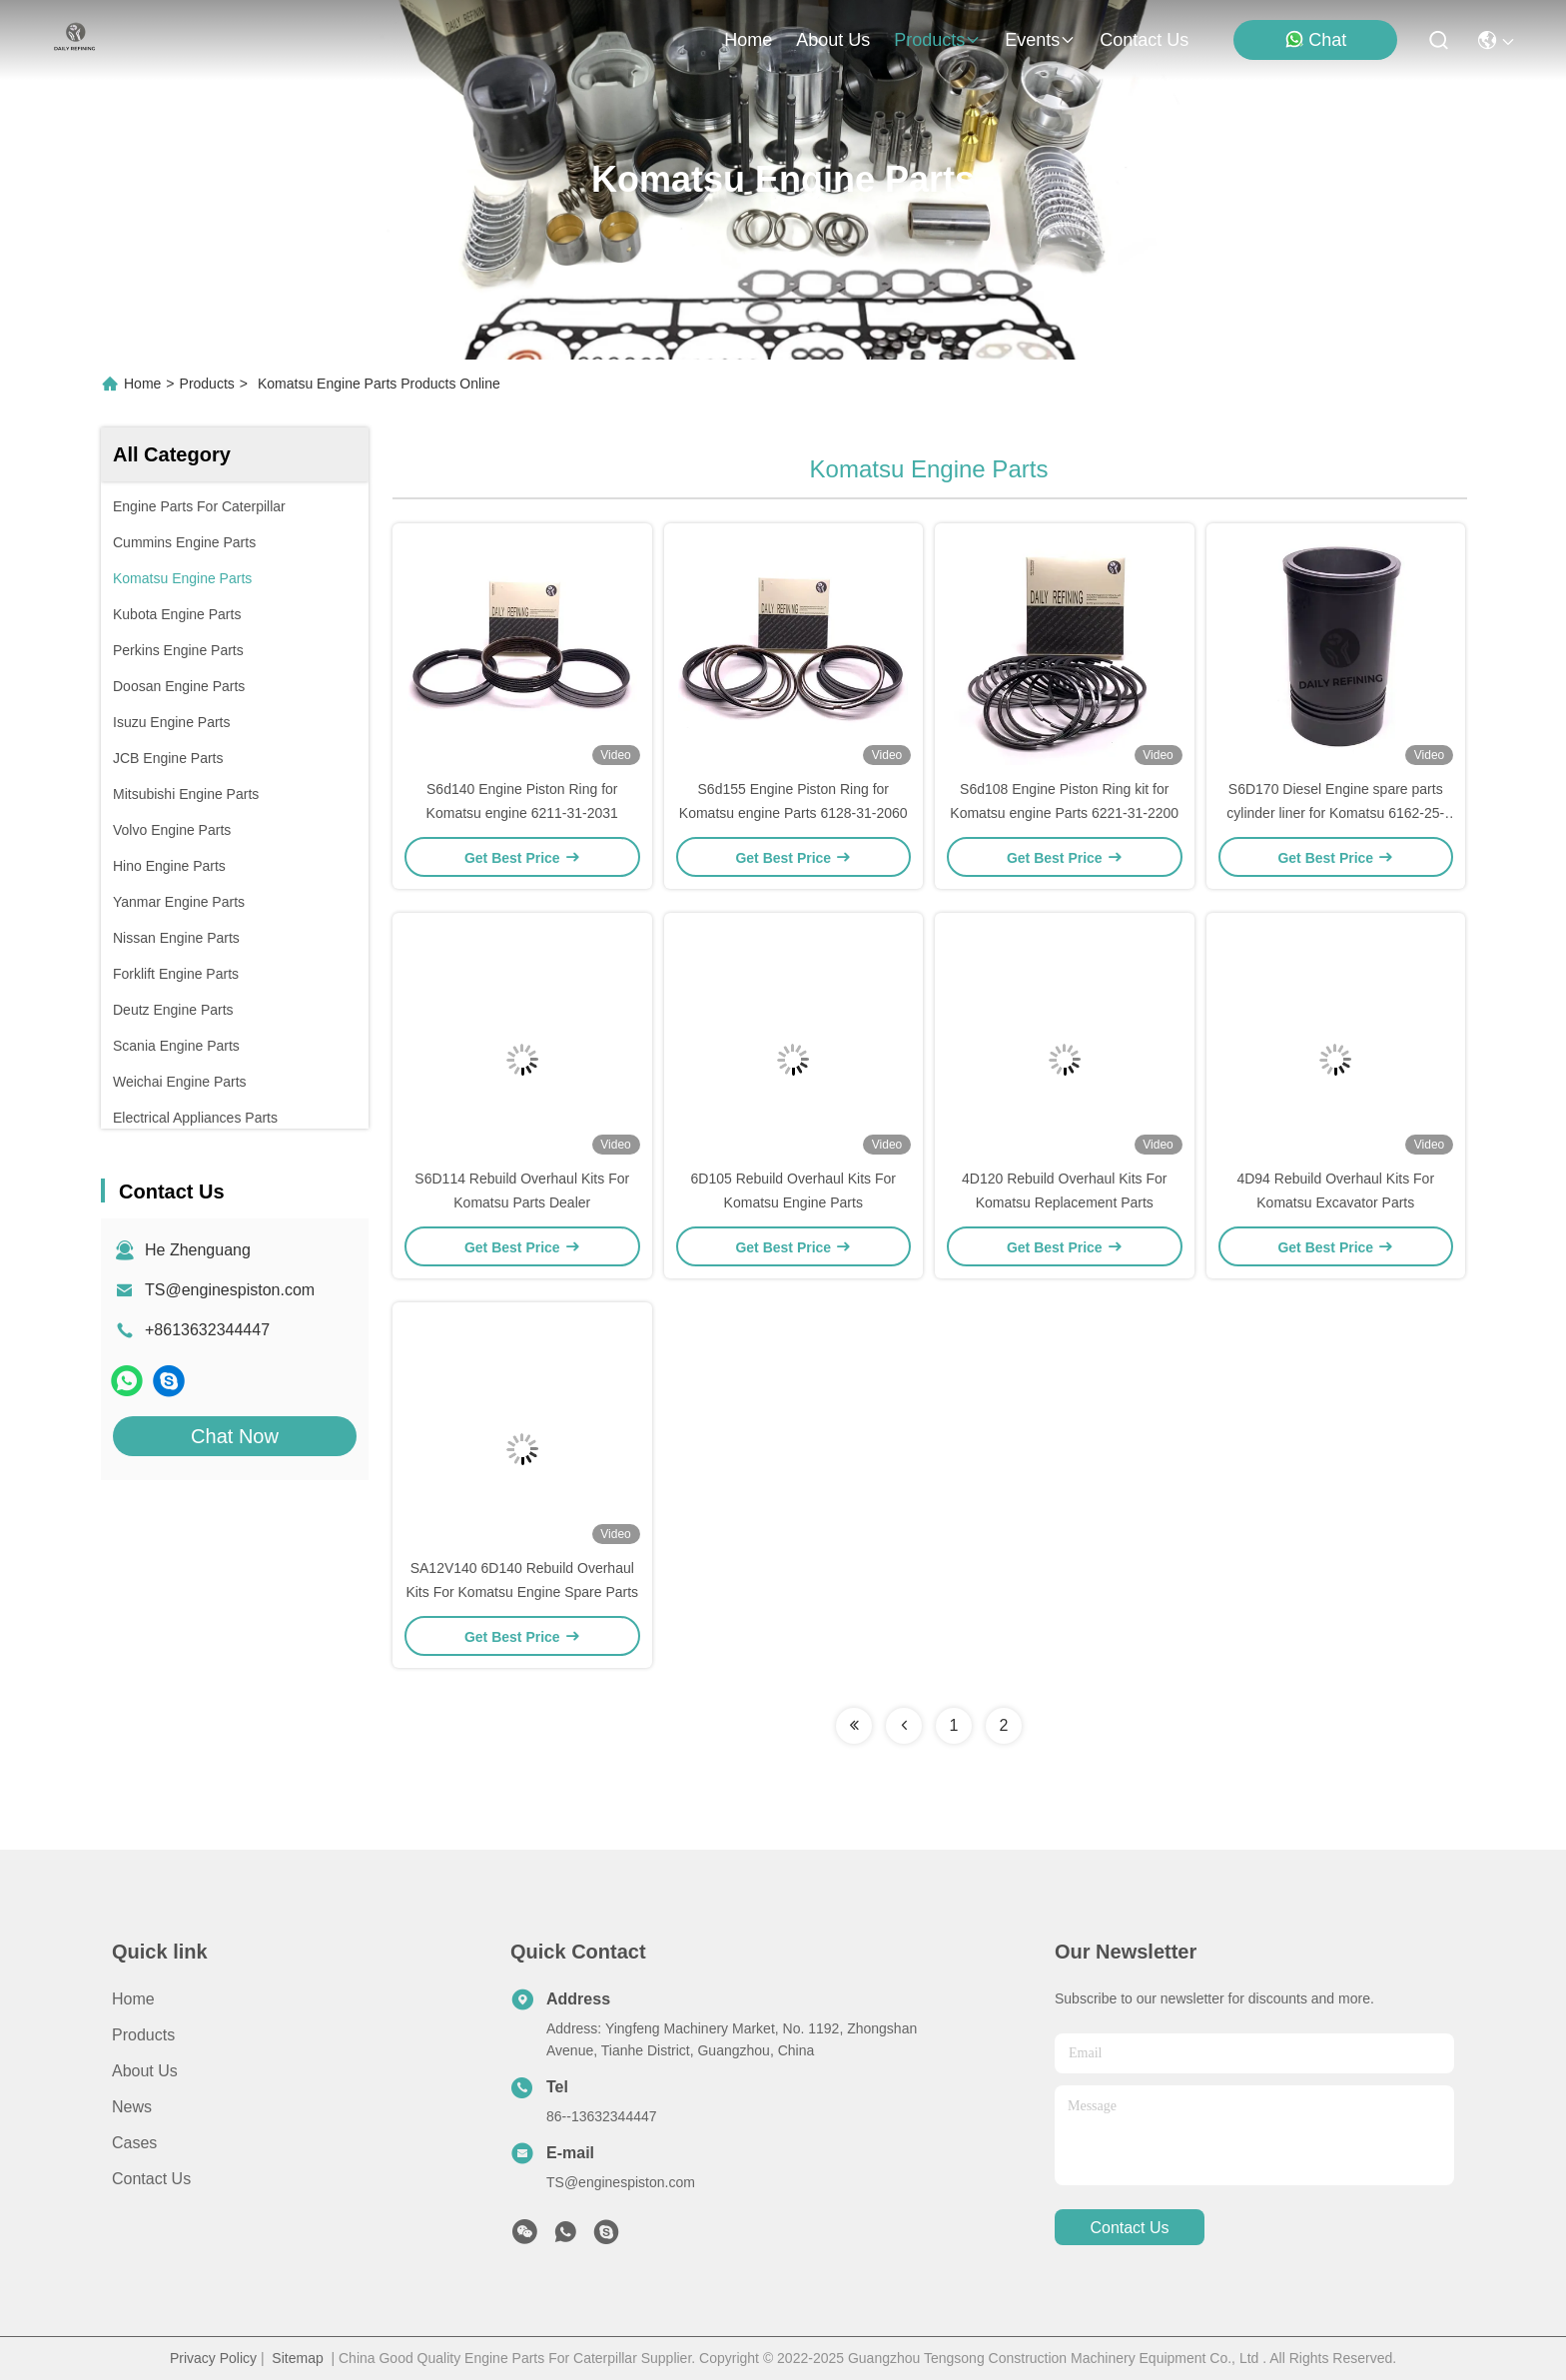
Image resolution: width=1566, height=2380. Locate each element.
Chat (1315, 39)
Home (748, 40)
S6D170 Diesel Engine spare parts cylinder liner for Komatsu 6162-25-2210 (1335, 813)
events (1040, 40)
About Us (145, 2070)
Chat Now (235, 1436)
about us (833, 40)
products (937, 40)
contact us (1144, 40)
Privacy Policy (213, 2358)
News (132, 2106)
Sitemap (297, 2358)
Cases (134, 2142)
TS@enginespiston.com (230, 1289)
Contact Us (151, 2178)
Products (207, 384)
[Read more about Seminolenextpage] (854, 1726)
